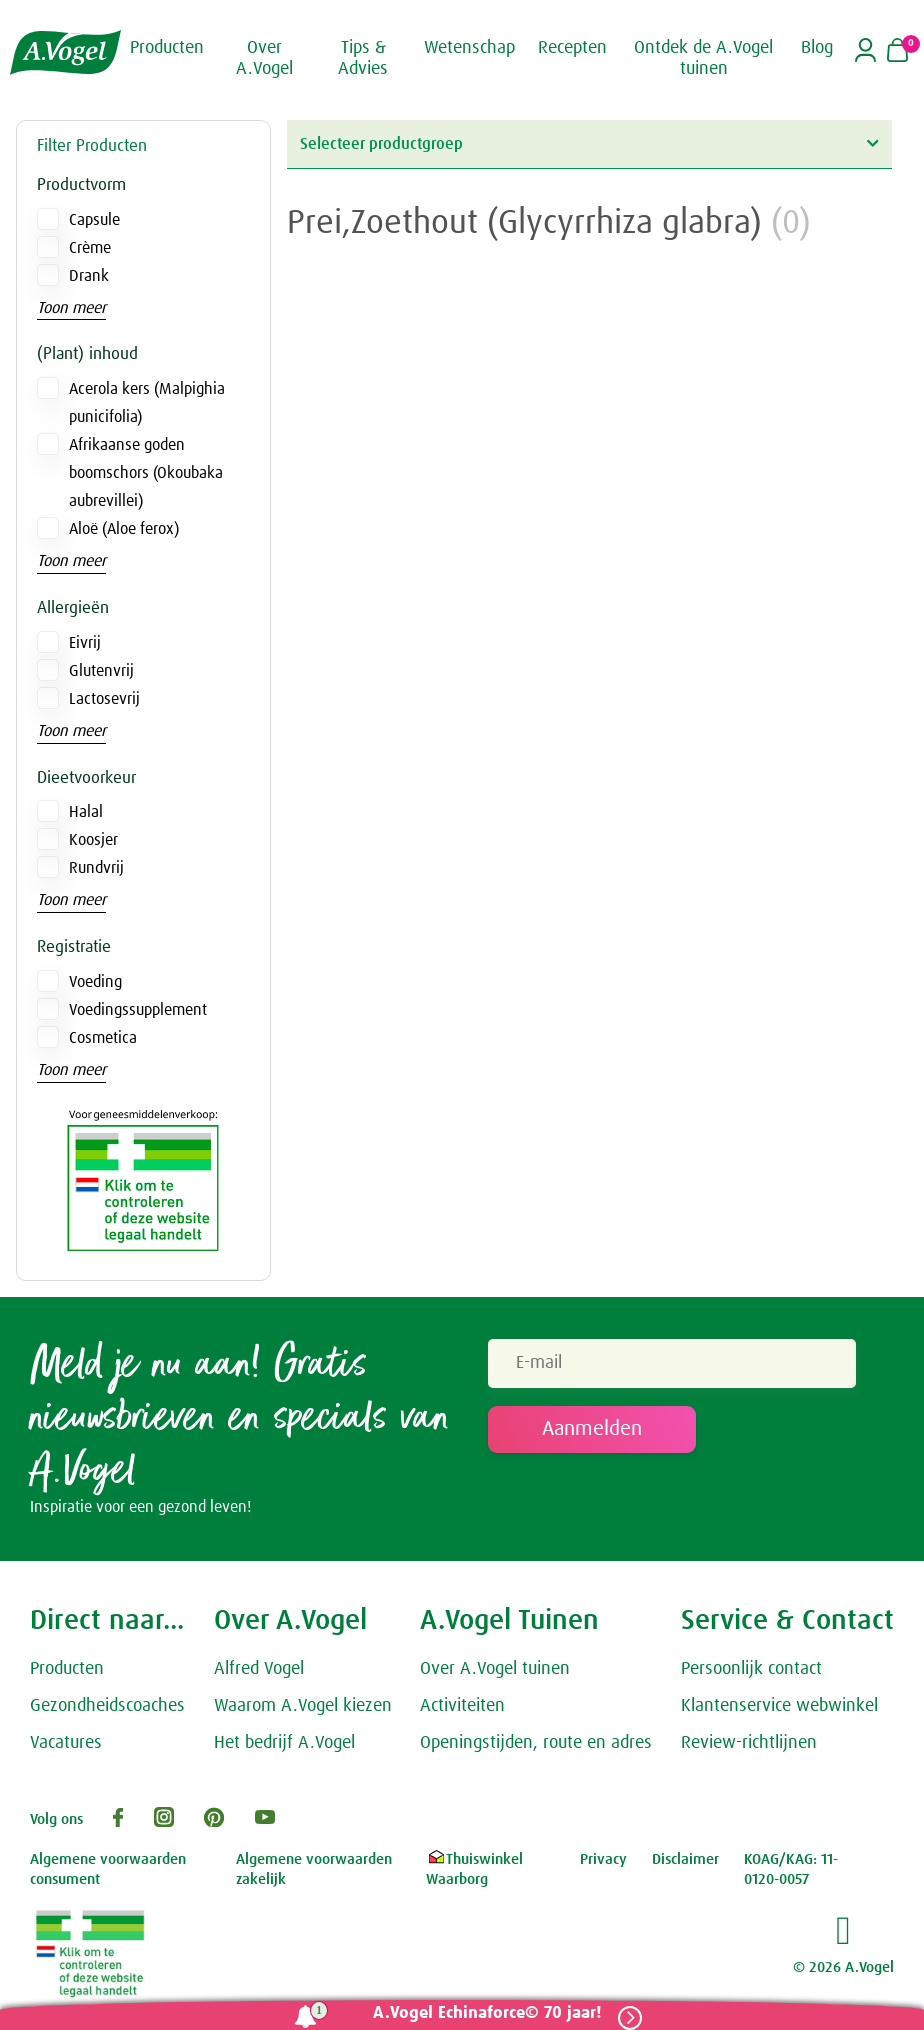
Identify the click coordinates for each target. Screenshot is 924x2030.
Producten (67, 1672)
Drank (89, 276)
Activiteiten (462, 1709)
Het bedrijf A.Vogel (284, 1746)
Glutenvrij (101, 671)
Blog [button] (817, 48)
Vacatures (66, 1746)
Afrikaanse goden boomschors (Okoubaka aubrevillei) (146, 473)
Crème (90, 248)
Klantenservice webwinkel (779, 1709)
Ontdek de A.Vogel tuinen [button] (703, 59)
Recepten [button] (572, 48)
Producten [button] (167, 48)
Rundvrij (96, 868)
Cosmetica (103, 1038)
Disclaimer (685, 1862)
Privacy (603, 1862)
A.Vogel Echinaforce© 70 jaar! (481, 2013)
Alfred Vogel (259, 1672)
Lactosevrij (104, 699)
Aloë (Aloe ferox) (124, 529)
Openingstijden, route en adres (536, 1746)
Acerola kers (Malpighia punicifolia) (147, 403)
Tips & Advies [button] (363, 59)
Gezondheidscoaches (107, 1709)
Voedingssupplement (138, 1010)
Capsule (94, 220)
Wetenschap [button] (469, 48)
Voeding (95, 982)
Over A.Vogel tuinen (495, 1672)
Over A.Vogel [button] (264, 59)
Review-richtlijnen (749, 1746)
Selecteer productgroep (589, 143)
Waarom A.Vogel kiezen (303, 1709)
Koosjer (93, 840)
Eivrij (85, 643)
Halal (86, 812)
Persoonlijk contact (751, 1672)
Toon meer (71, 308)
